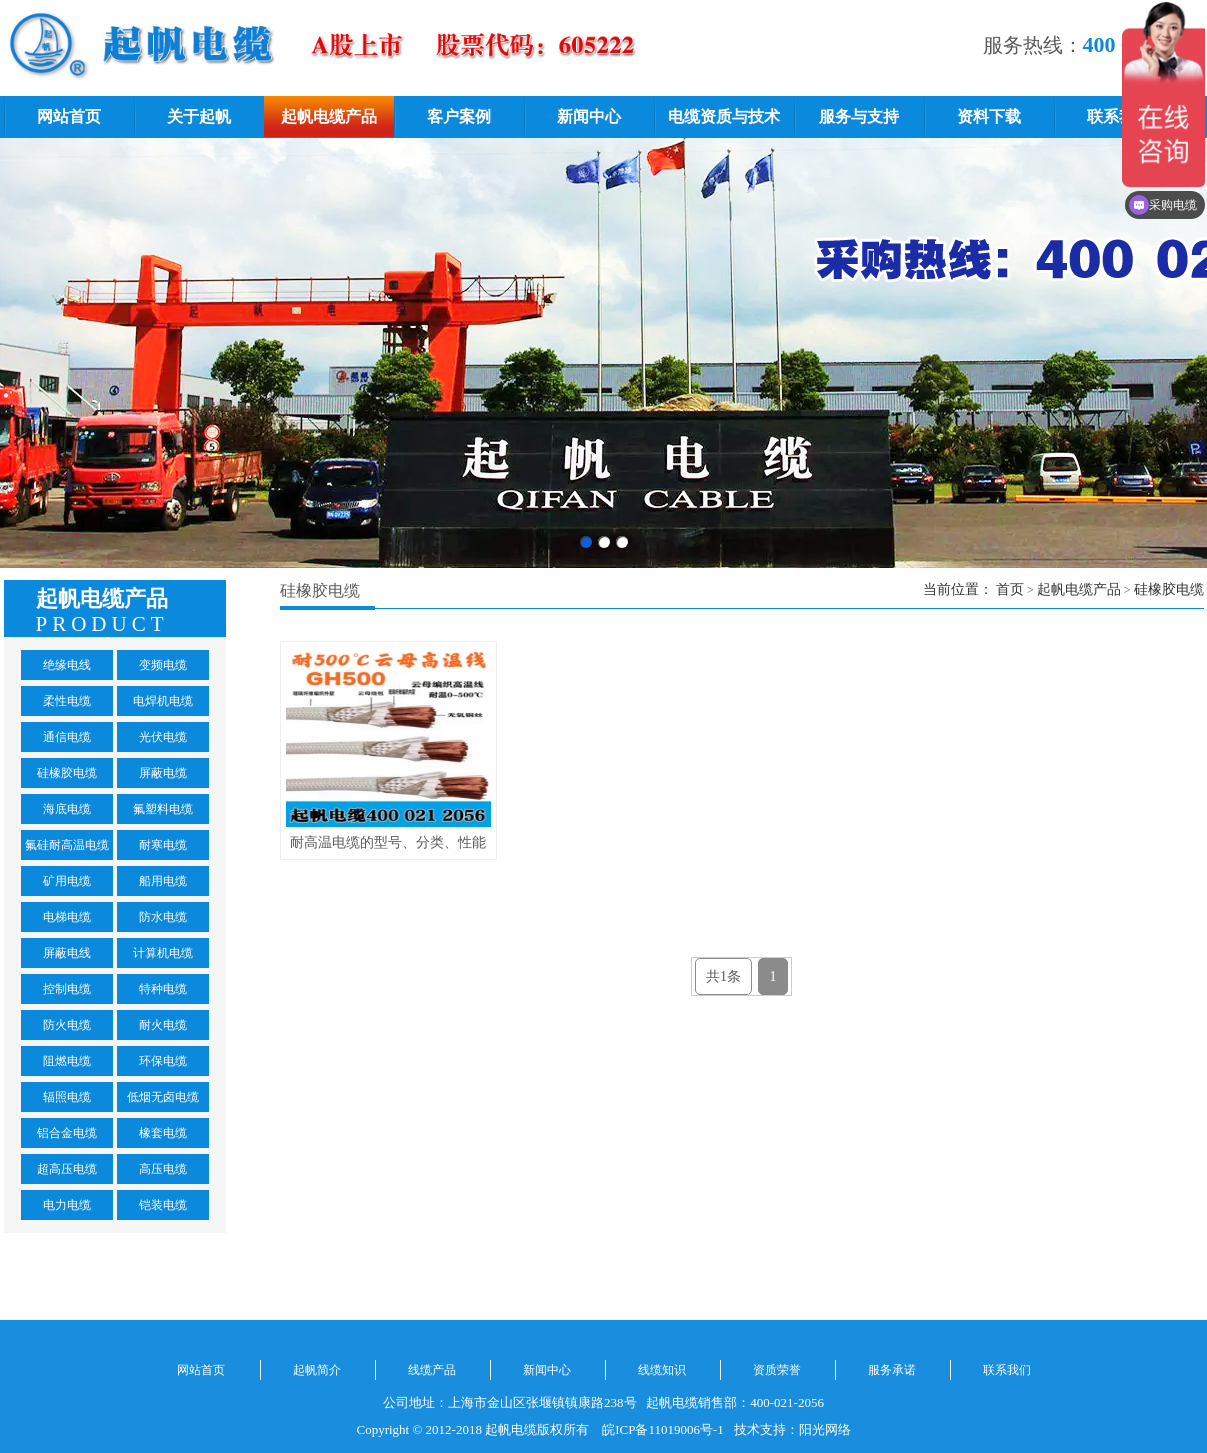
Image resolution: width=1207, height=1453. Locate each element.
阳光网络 (825, 1429)
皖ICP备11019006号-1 (663, 1429)
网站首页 (69, 116)
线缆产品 (432, 1370)
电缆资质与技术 (724, 116)
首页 (1010, 589)
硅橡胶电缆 (1169, 589)
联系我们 (1119, 116)
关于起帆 (199, 116)
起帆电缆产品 (329, 116)
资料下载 (989, 116)
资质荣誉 (777, 1370)
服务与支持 (859, 116)
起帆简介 (317, 1370)
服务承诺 (892, 1370)
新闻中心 (589, 116)
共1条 (723, 976)
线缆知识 (662, 1370)
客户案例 (459, 116)
